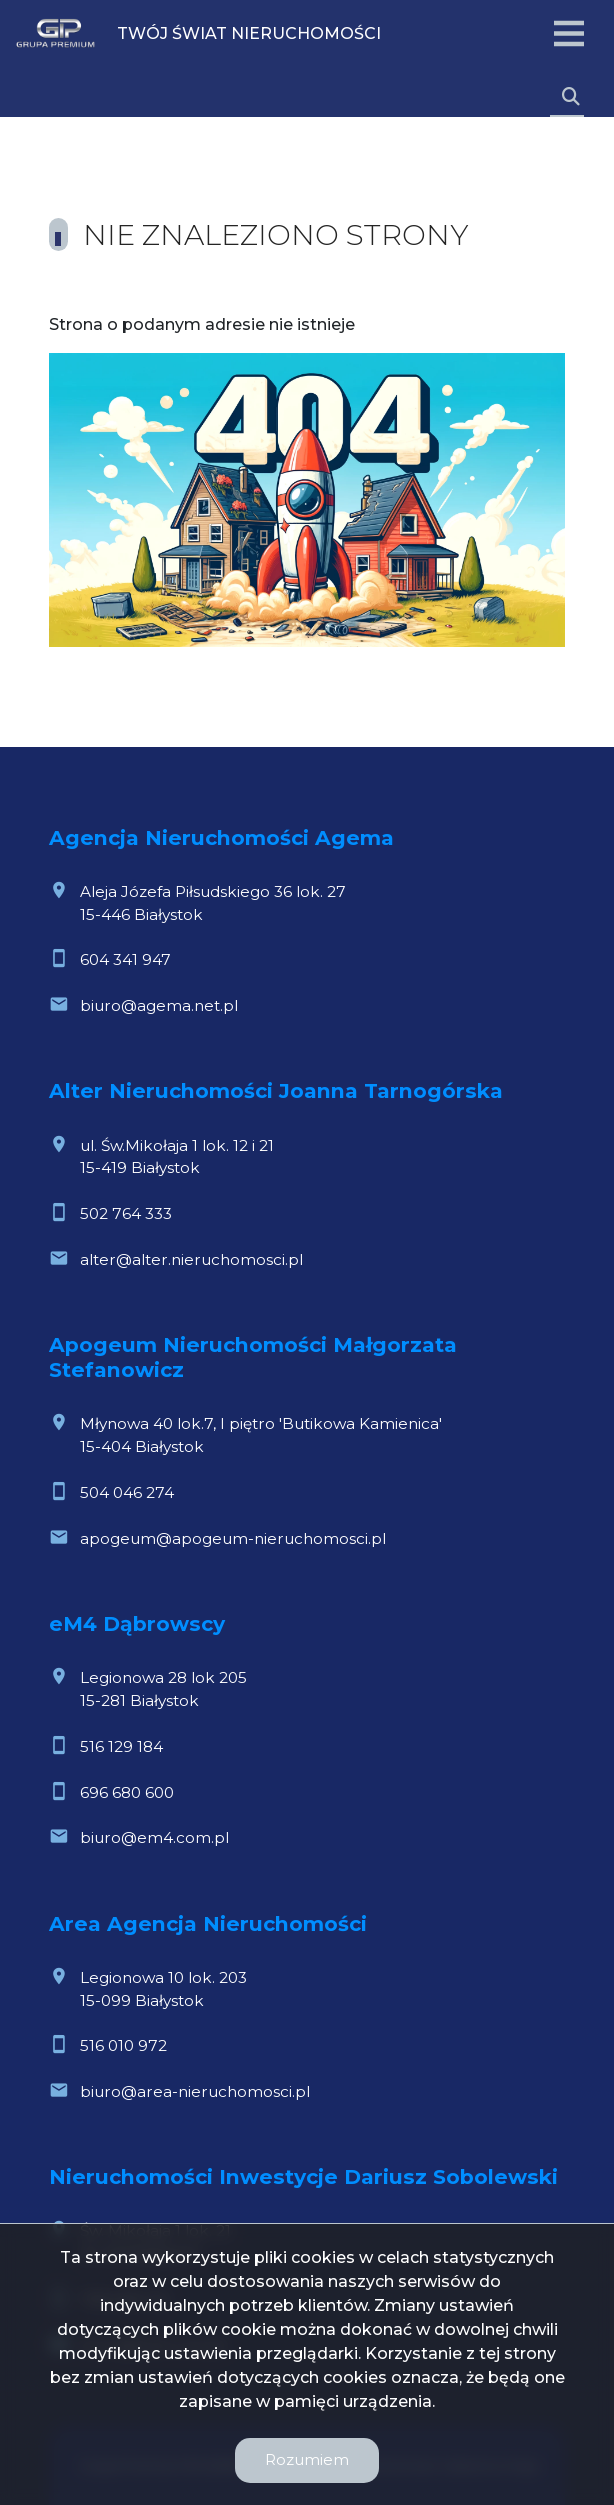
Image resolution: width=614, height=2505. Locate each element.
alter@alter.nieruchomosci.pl (191, 1259)
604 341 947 (125, 959)
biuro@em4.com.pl (154, 1837)
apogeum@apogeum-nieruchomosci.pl (233, 1538)
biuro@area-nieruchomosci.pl (195, 2091)
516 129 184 (121, 1746)
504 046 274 (127, 1492)
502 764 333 (126, 1213)
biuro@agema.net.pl (159, 1005)
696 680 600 (127, 1792)
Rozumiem (307, 2459)
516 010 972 (123, 2045)
